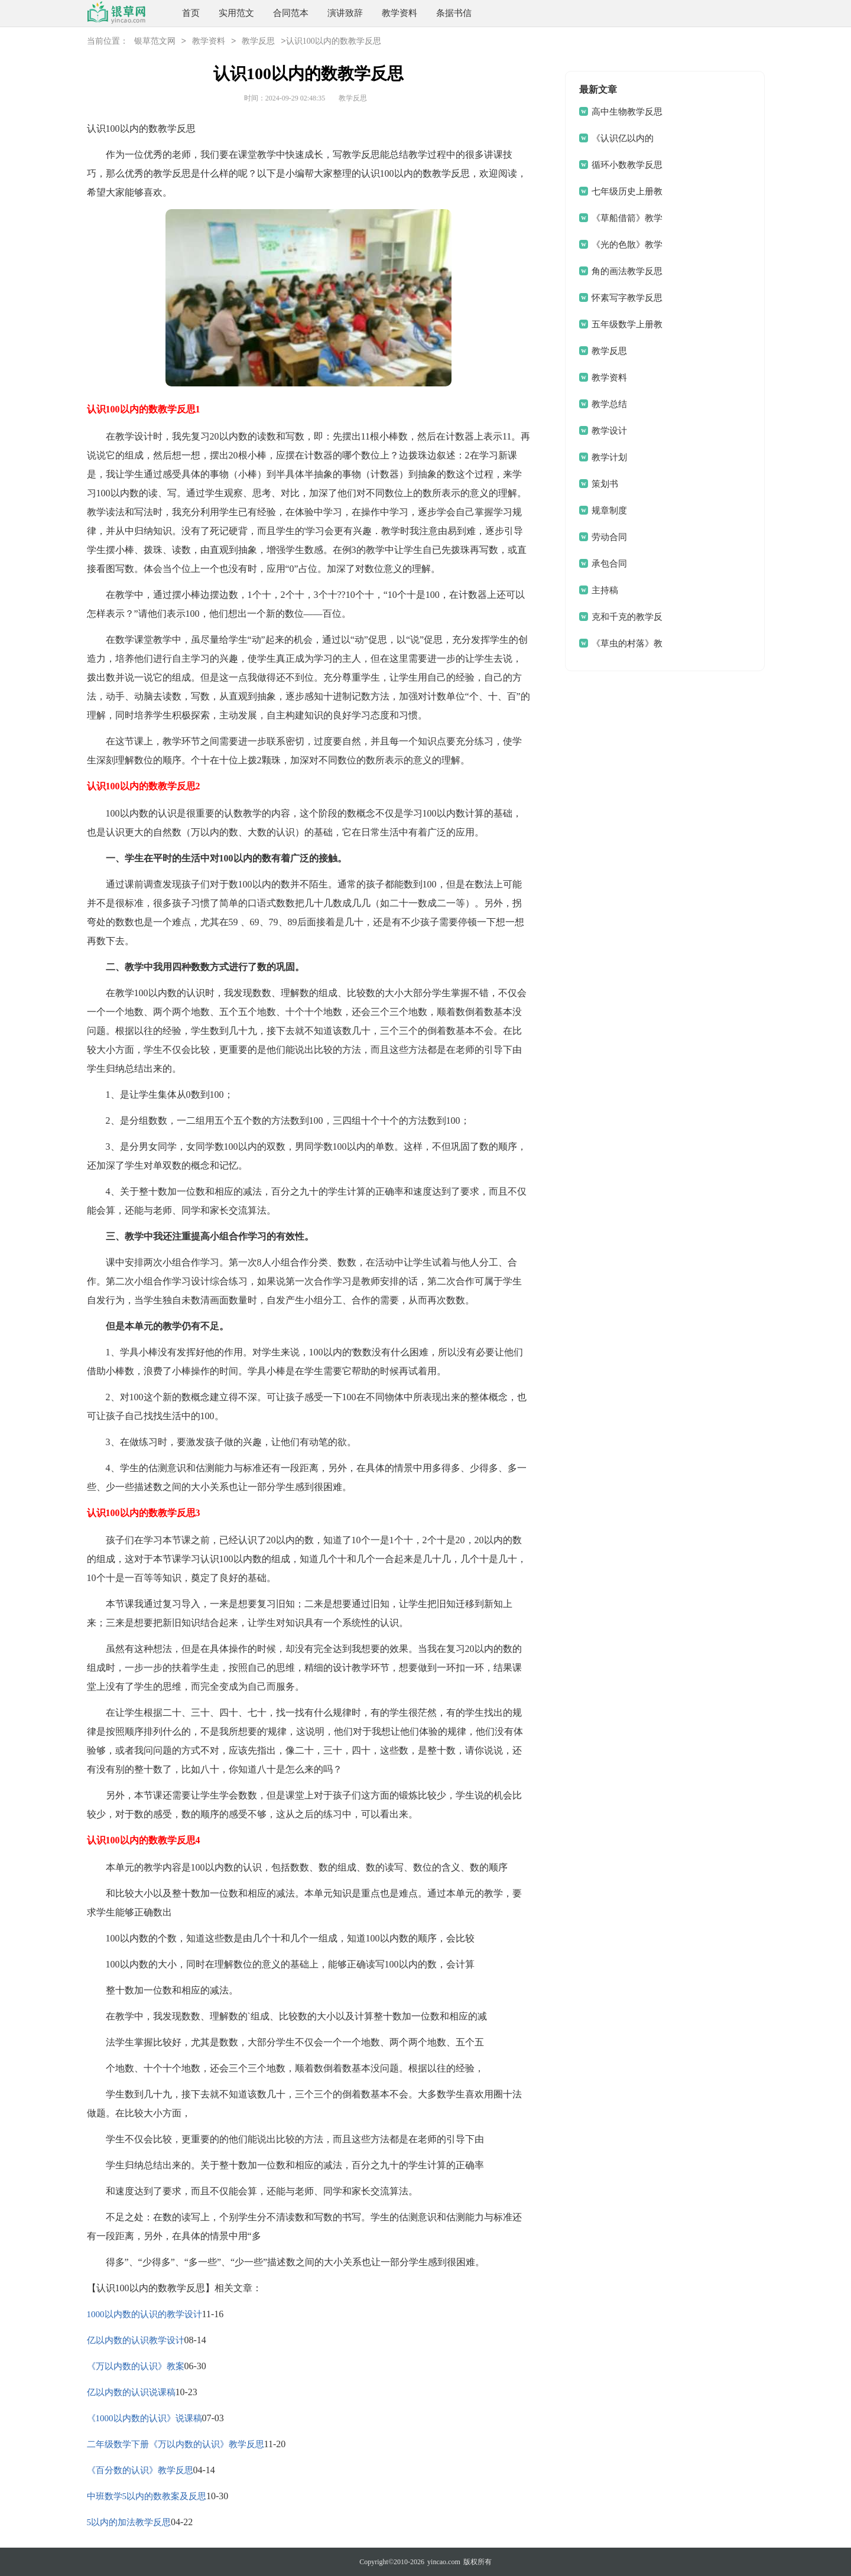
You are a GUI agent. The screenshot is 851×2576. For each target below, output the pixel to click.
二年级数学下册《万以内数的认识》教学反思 (175, 2444)
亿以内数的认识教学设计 (135, 2340)
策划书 (605, 484)
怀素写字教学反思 (627, 298)
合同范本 (290, 13)
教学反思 (258, 41)
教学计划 (609, 457)
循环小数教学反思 (627, 165)
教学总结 (609, 404)
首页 (191, 13)
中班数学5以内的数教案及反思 (147, 2496)
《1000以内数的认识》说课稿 (144, 2418)
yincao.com (443, 2562)
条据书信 (454, 13)
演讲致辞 (345, 13)
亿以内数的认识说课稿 (131, 2392)
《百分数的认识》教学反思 (140, 2470)
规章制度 (609, 510)
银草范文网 (155, 41)
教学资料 (399, 13)
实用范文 (236, 13)
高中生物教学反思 (627, 111)
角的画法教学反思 (627, 271)
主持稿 (605, 590)
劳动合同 (609, 537)
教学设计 (609, 430)
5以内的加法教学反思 (129, 2522)
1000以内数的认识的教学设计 (144, 2314)
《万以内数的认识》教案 (135, 2366)
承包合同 (609, 563)
